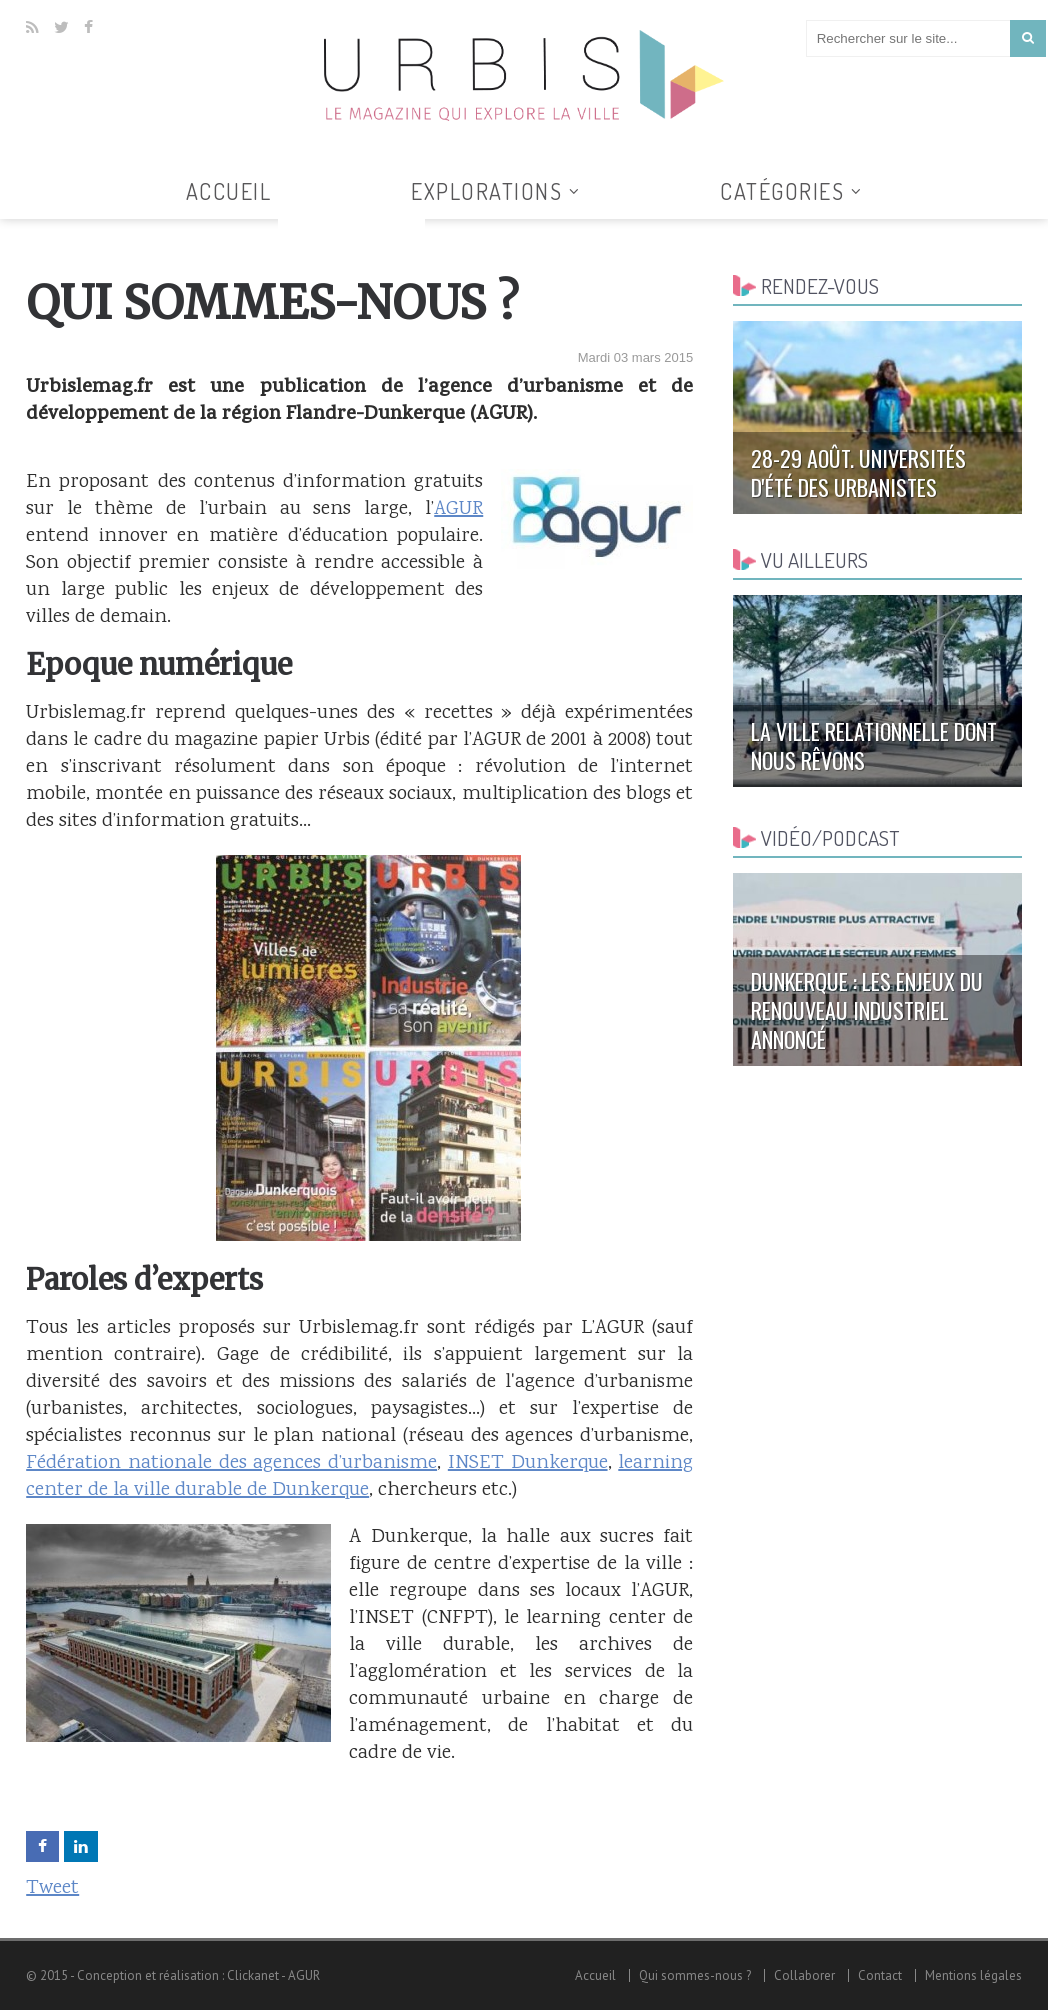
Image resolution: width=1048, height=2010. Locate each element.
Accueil (229, 191)
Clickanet (253, 1975)
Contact (880, 1975)
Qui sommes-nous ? (695, 1975)
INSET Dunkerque (528, 1463)
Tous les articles (352, 231)
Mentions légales (973, 1975)
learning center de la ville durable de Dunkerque (359, 1477)
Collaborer (804, 1975)
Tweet (52, 1888)
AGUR (458, 509)
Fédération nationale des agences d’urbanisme (231, 1463)
